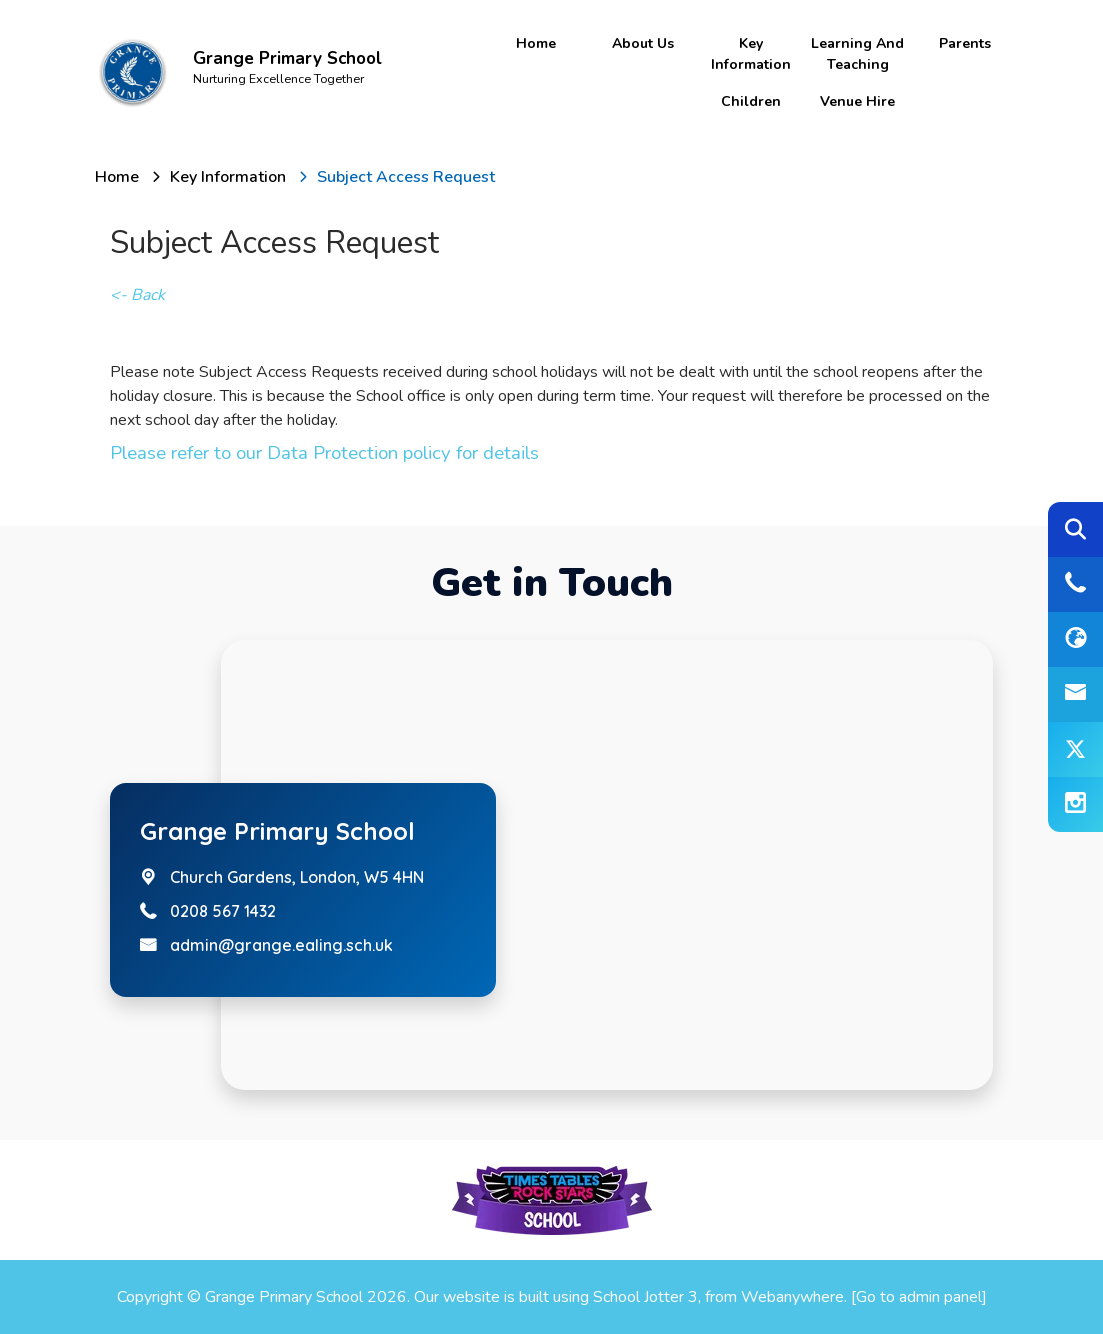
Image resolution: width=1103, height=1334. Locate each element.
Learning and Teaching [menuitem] (857, 54)
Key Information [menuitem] (751, 54)
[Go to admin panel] (919, 1297)
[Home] (117, 177)
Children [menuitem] (751, 101)
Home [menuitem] (536, 43)
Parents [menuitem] (965, 43)
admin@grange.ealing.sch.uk (281, 945)
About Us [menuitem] (643, 43)
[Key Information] (228, 177)
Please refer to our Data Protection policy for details (324, 453)
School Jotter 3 (645, 1297)
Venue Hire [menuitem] (857, 101)
